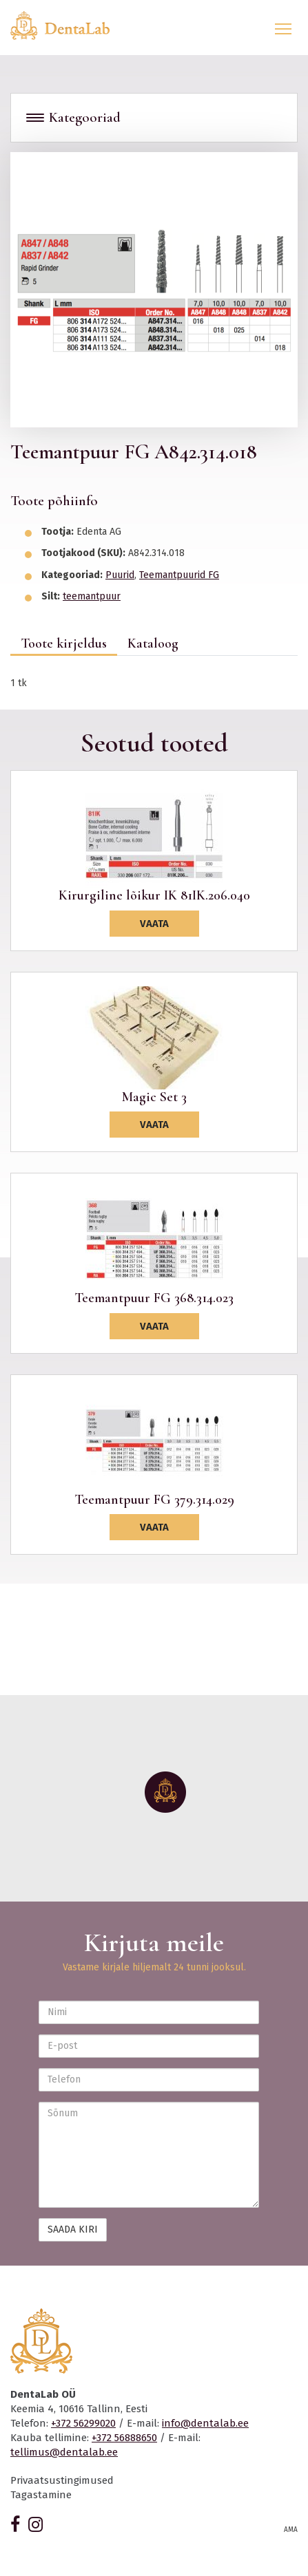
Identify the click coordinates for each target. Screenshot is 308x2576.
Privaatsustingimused (62, 2480)
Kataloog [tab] (152, 643)
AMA (291, 2529)
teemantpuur (92, 596)
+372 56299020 (83, 2423)
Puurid (119, 575)
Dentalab (68, 25)
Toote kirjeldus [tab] (64, 643)
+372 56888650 (124, 2437)
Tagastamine (41, 2495)
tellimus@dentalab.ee (64, 2452)
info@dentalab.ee (205, 2423)
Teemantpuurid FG (179, 575)
